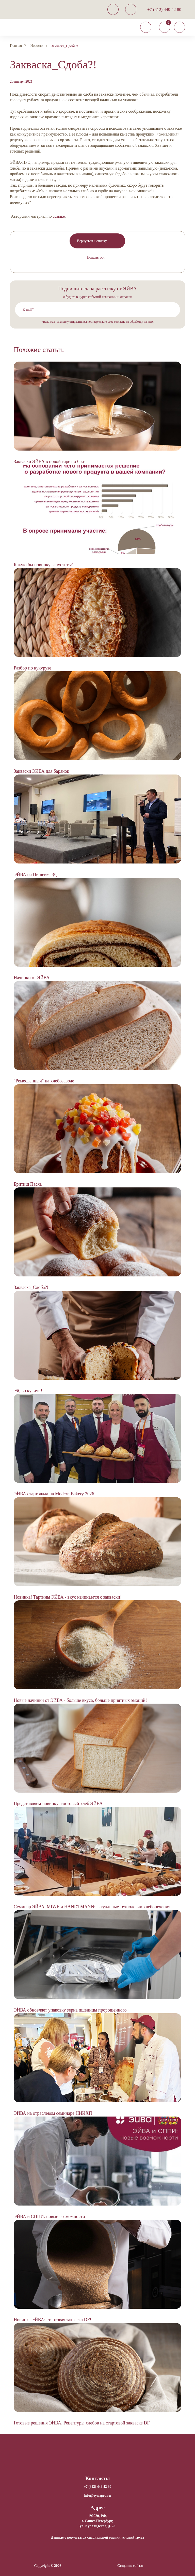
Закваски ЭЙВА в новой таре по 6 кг (49, 461)
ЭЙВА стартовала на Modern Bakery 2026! (55, 1493)
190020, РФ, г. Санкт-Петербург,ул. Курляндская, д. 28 (97, 2521)
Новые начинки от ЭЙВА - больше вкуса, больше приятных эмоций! (80, 1700)
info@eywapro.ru (97, 2495)
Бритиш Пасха (28, 1184)
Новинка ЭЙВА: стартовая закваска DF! (52, 2319)
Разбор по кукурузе (32, 668)
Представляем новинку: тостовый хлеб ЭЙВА (58, 1803)
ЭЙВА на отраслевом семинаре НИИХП (53, 2113)
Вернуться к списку (92, 241)
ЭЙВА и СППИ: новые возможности (49, 2216)
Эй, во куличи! (28, 1390)
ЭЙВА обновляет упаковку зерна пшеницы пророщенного (70, 2010)
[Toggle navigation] (145, 27)
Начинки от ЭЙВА (32, 977)
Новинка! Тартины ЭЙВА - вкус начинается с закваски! (68, 1597)
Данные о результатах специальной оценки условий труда (97, 2537)
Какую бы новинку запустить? (43, 564)
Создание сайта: (130, 2566)
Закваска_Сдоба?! (31, 1287)
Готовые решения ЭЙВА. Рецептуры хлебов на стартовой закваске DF (82, 2422)
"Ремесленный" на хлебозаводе (44, 1080)
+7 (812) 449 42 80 (164, 9)
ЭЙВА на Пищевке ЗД (35, 874)
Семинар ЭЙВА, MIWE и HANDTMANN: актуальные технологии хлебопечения (92, 1906)
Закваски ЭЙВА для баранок (41, 771)
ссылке (59, 216)
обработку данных (142, 321)
